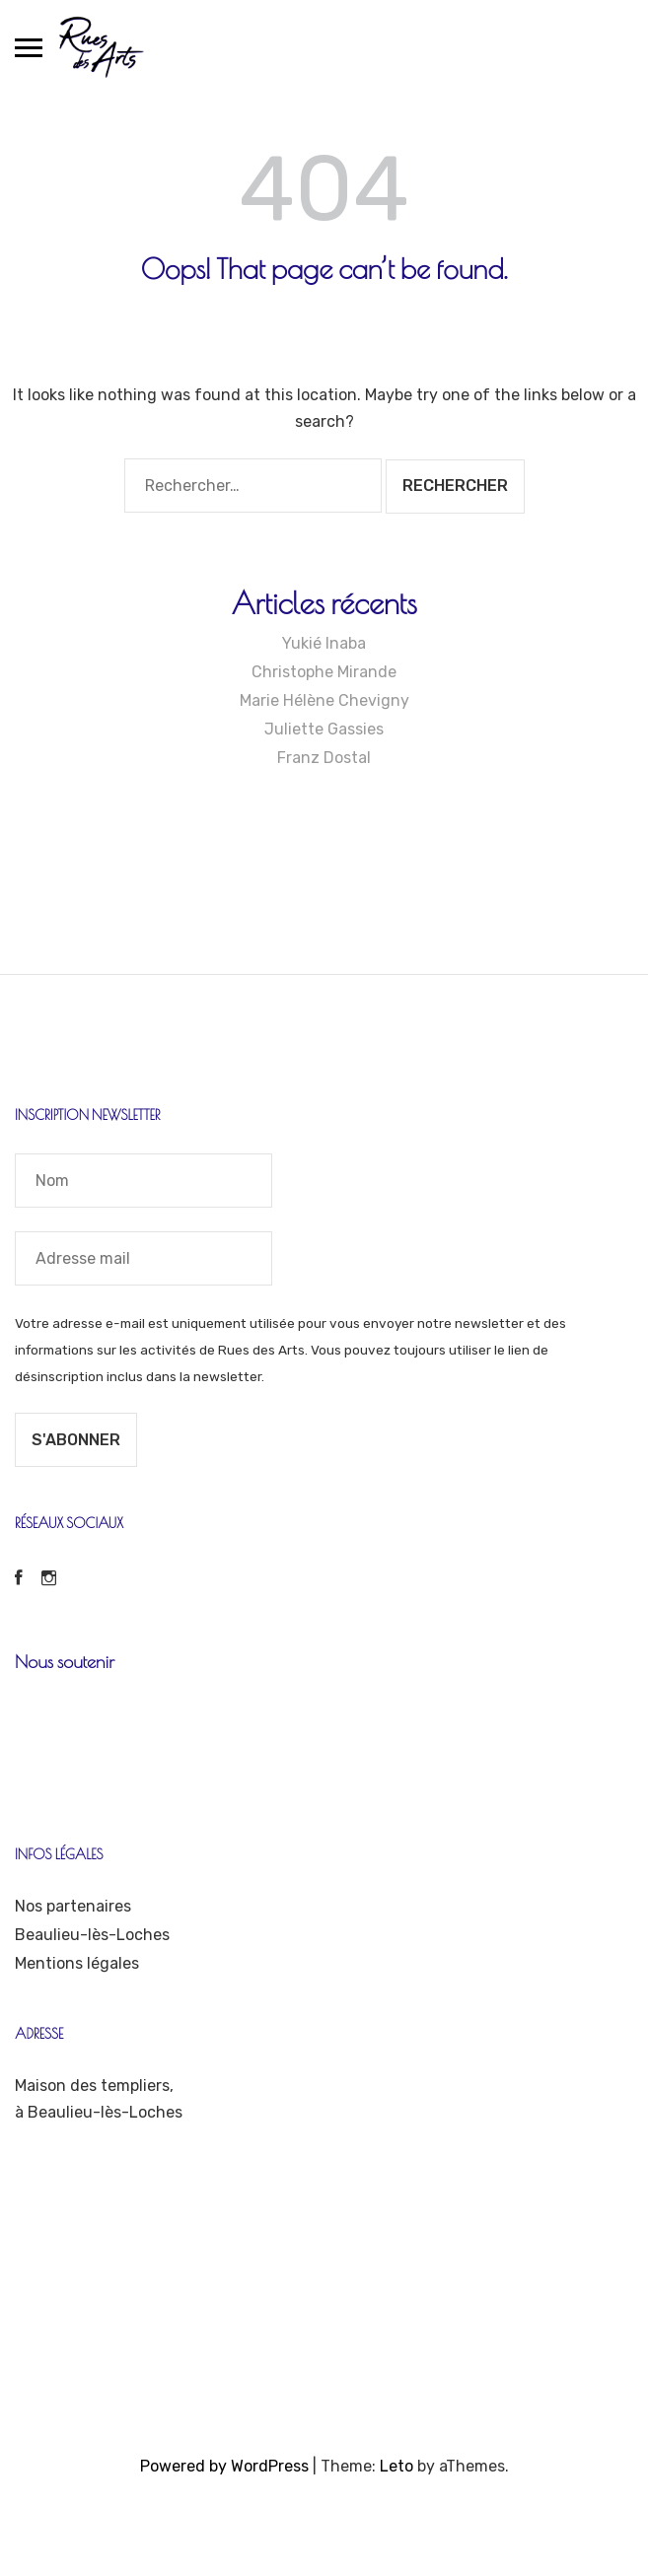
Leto (396, 2466)
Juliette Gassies (324, 729)
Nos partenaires (73, 1906)
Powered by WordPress (224, 2466)
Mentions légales (77, 1963)
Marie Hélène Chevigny (324, 700)
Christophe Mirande (324, 671)
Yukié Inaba (324, 643)
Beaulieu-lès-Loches (92, 1934)
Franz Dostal (324, 757)
